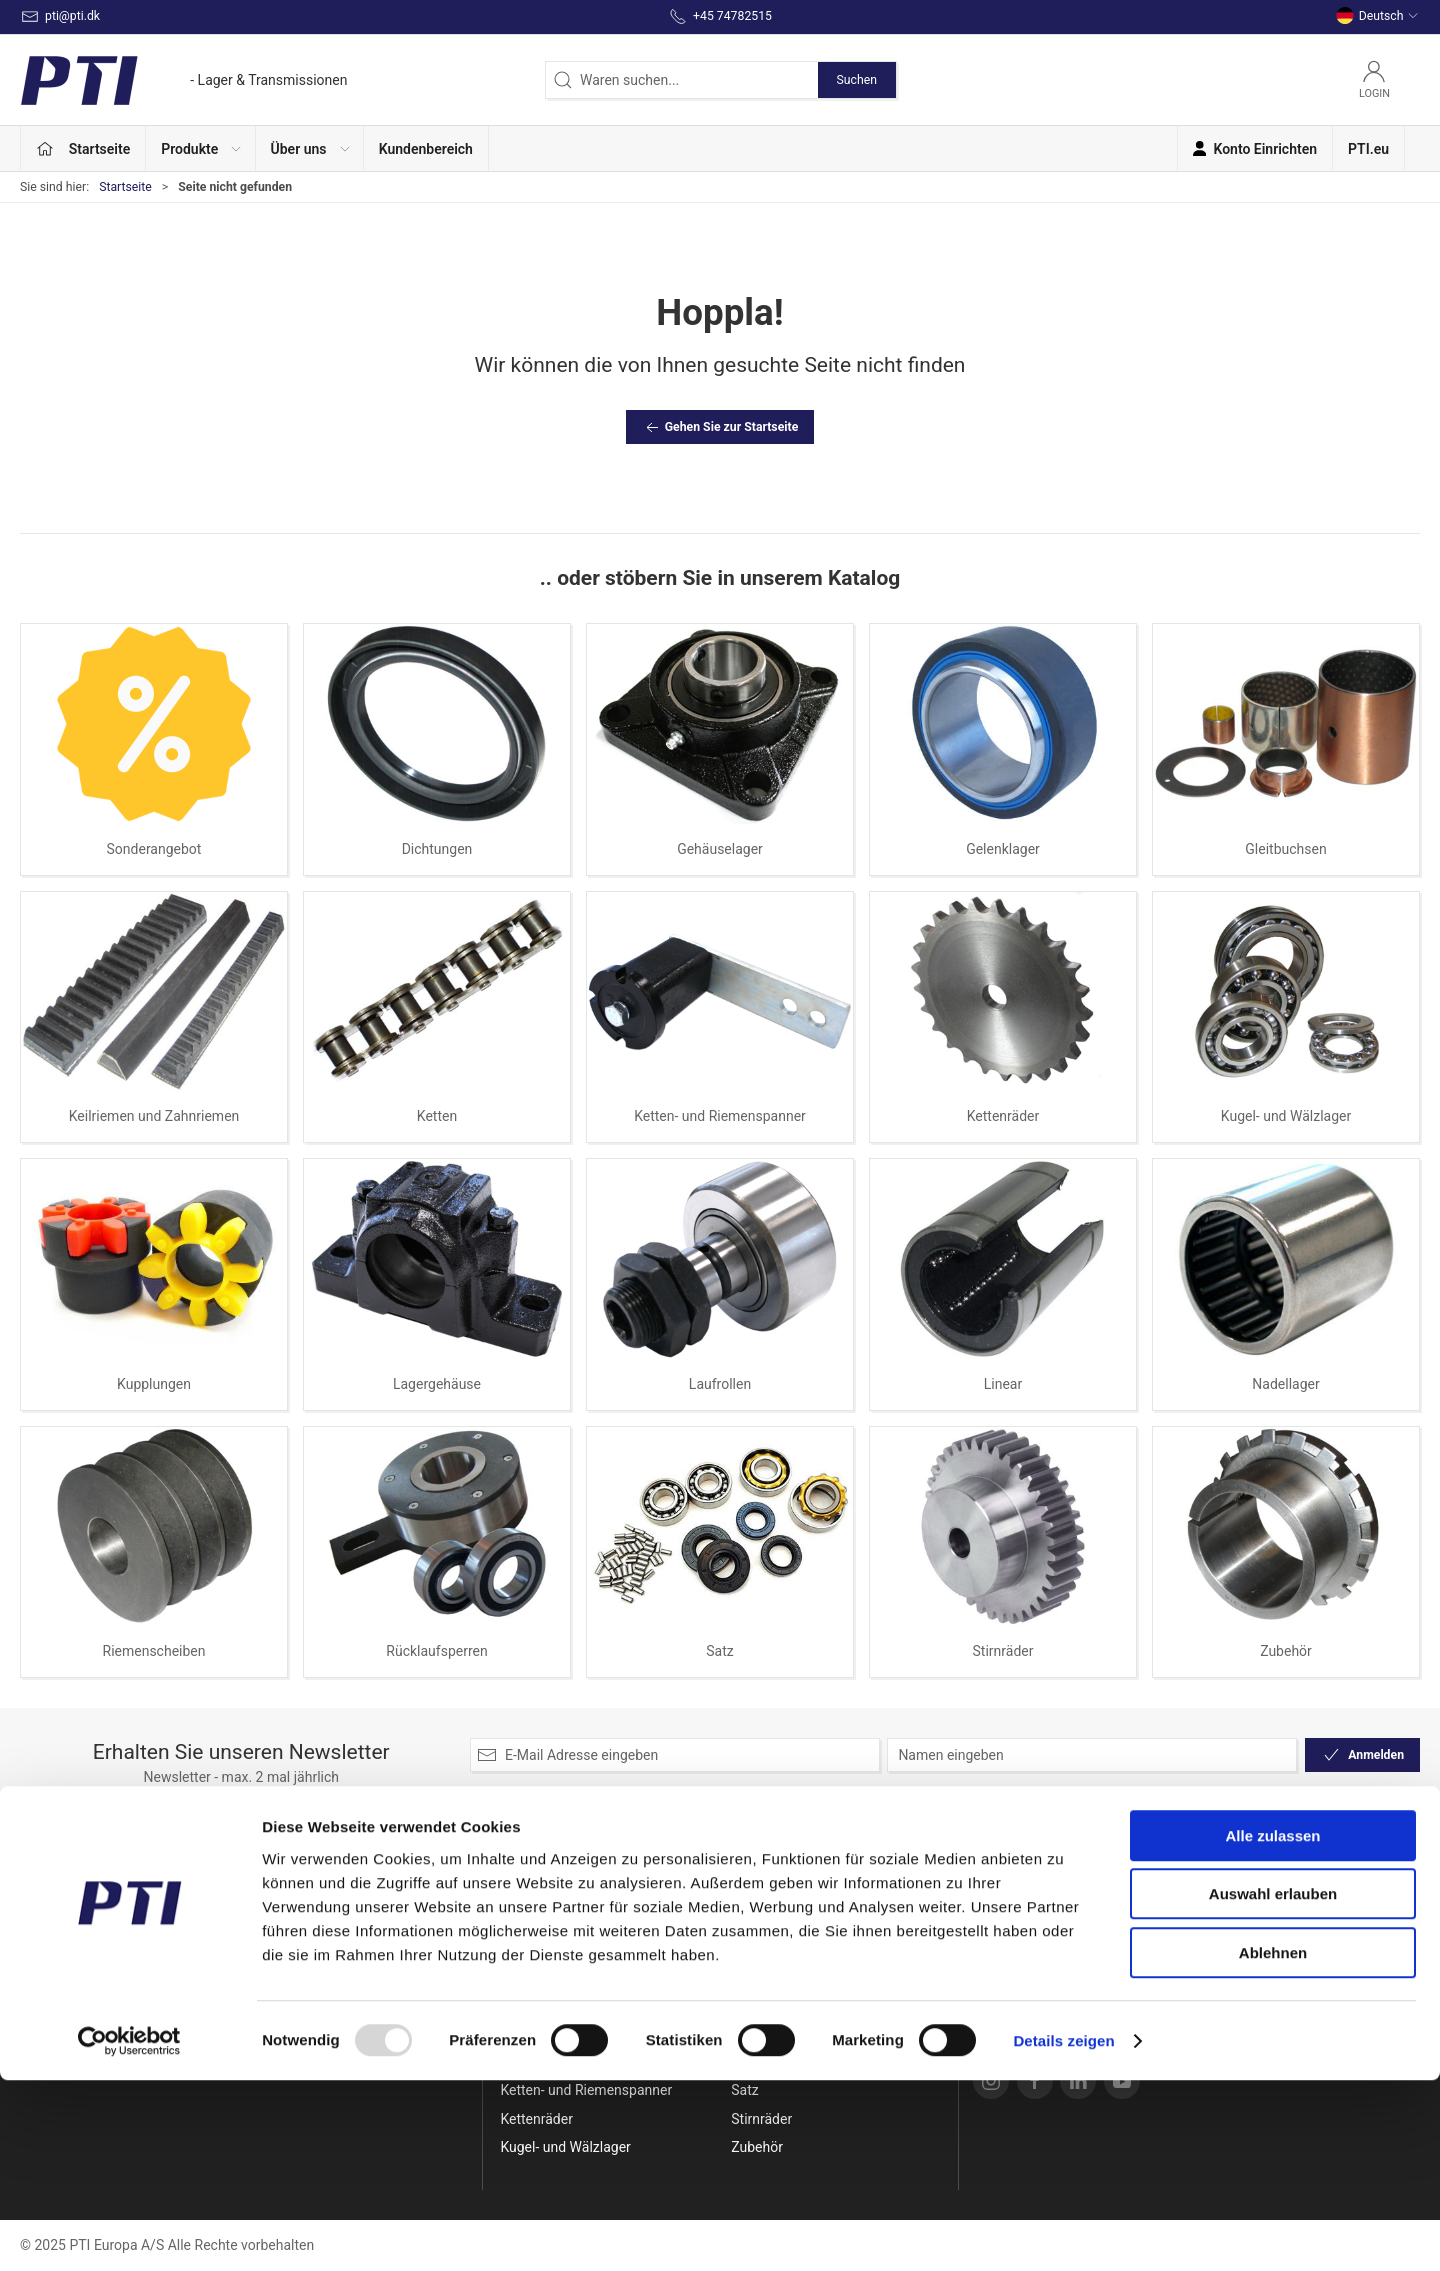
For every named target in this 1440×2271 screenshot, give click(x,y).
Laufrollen (720, 1384)
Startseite (125, 187)
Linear (1003, 1384)
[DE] (183, 80)
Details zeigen (1063, 2231)
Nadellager (1285, 1384)
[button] (200, 148)
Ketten (437, 1116)
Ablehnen (1273, 2143)
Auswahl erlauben (1273, 2085)
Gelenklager (1003, 849)
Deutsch (1377, 16)
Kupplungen (154, 1384)
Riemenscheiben (154, 1651)
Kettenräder (1003, 1116)
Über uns (1004, 1891)
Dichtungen (437, 849)
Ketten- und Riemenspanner (720, 1116)
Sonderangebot (154, 849)
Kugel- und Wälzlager (1286, 1116)
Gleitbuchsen (1285, 849)
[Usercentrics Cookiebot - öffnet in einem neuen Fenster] (129, 2232)
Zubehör (1286, 1651)
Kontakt (1001, 1919)
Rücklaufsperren (436, 1651)
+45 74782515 (65, 1967)
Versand (1002, 1948)
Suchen (857, 80)
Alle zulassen (1272, 2026)
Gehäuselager (720, 849)
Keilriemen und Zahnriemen (154, 1116)
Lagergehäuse (437, 1384)
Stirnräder (1003, 1651)
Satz (719, 1651)
